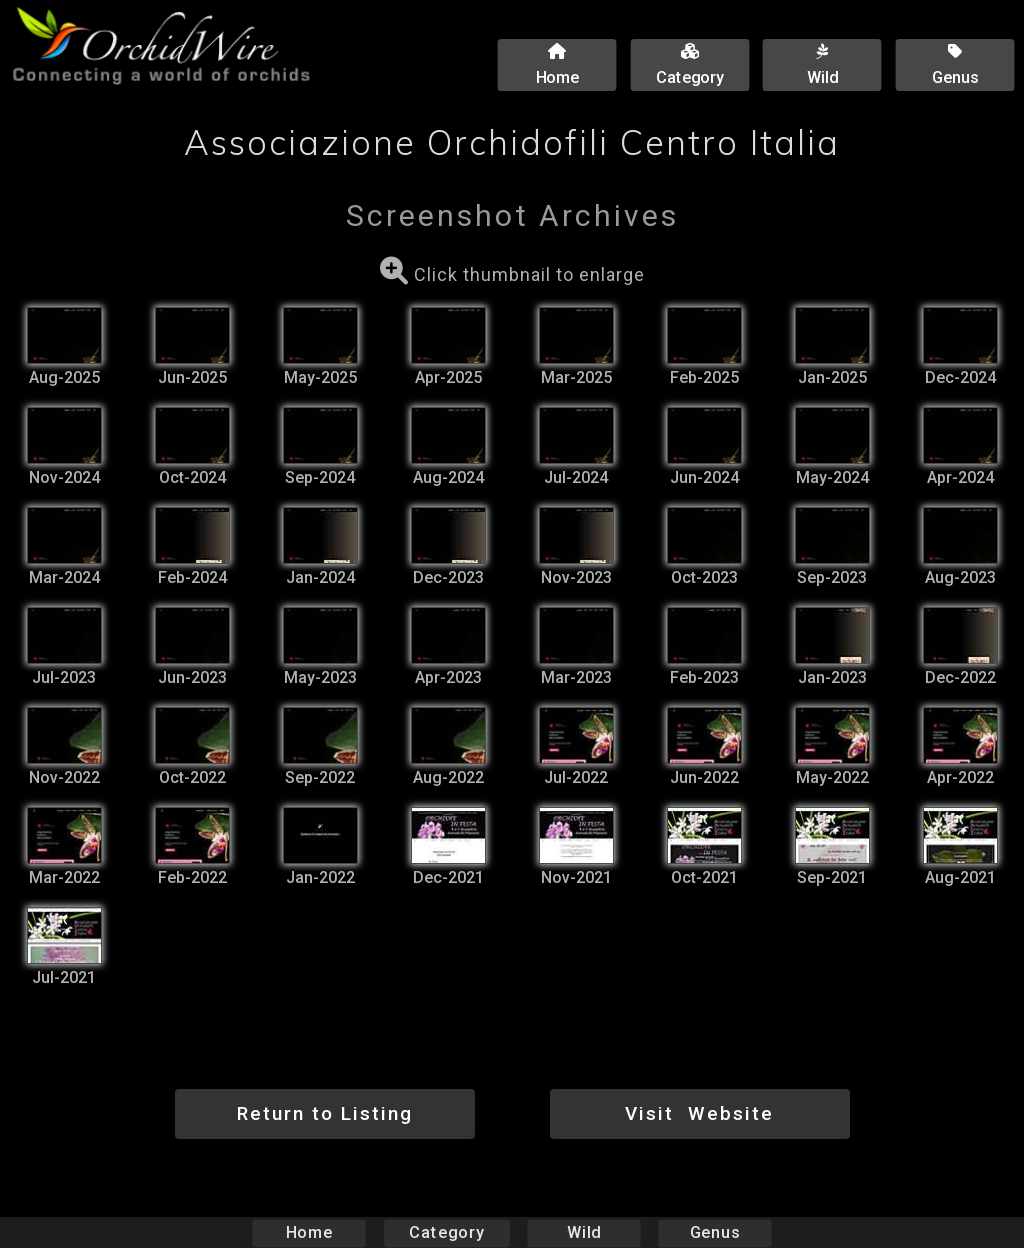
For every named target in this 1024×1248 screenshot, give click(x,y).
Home (309, 1232)
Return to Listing (325, 1113)
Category (447, 1232)
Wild (584, 1232)
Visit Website (699, 1113)
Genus (714, 1232)
